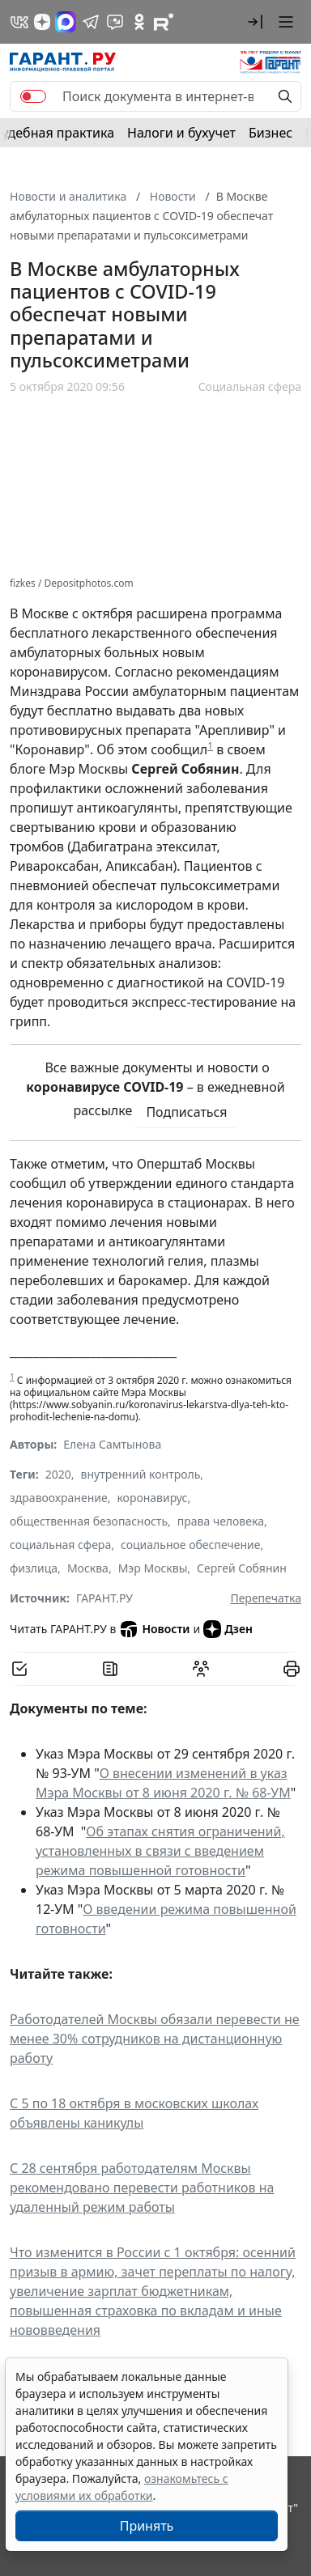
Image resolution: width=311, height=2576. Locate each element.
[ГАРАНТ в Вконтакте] (19, 22)
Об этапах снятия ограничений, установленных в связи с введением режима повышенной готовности (160, 1851)
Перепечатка (265, 1598)
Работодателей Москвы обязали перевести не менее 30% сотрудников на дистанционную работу (155, 2038)
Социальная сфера (249, 386)
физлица (34, 1568)
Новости (154, 1629)
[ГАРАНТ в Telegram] (90, 22)
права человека (220, 1521)
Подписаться (186, 1112)
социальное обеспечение (191, 1544)
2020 (58, 1474)
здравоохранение (59, 1497)
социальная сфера (60, 1544)
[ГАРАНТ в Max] (65, 21)
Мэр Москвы (153, 1568)
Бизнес (270, 133)
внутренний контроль (141, 1474)
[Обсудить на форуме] (201, 1668)
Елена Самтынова (112, 1444)
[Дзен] (42, 22)
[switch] (33, 96)
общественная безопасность (89, 1521)
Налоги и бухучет (181, 133)
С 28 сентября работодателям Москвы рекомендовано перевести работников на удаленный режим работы (142, 2187)
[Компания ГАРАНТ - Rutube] (163, 22)
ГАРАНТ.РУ (104, 1598)
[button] (255, 21)
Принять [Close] (147, 2526)
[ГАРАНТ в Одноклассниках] (139, 22)
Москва (88, 1568)
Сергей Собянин (242, 1568)
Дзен (228, 1629)
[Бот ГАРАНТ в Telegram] (115, 22)
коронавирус (152, 1497)
